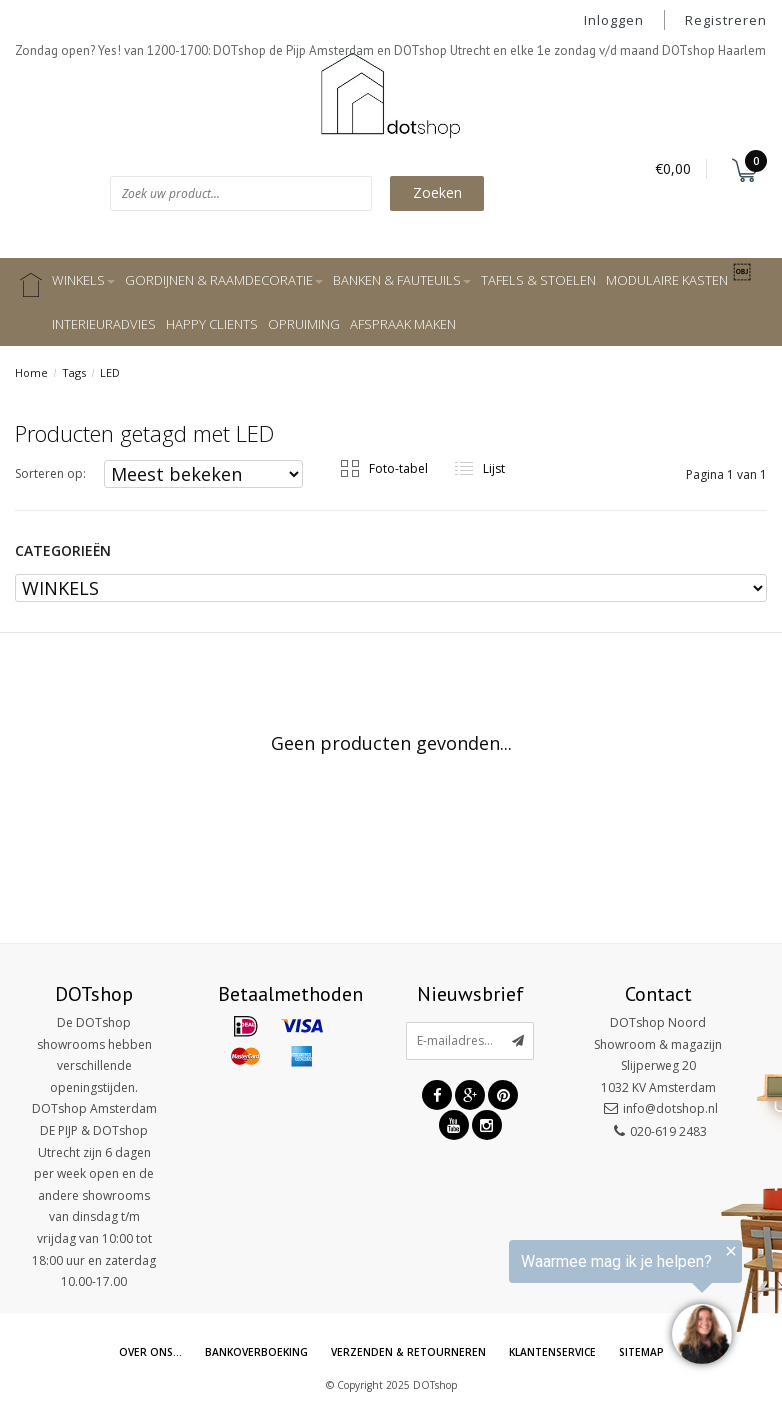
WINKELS (83, 280)
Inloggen (614, 20)
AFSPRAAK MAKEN (403, 324)
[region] (536, 1306)
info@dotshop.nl (670, 1108)
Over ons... (142, 1352)
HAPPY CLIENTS (212, 324)
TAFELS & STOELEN (538, 280)
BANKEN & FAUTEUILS (402, 280)
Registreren (726, 20)
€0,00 (673, 168)
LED (110, 372)
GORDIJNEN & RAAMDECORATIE (224, 280)
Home (31, 372)
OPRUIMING (304, 324)
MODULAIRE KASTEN (667, 280)
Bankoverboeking (251, 1352)
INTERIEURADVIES (104, 324)
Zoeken (437, 192)
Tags (74, 372)
